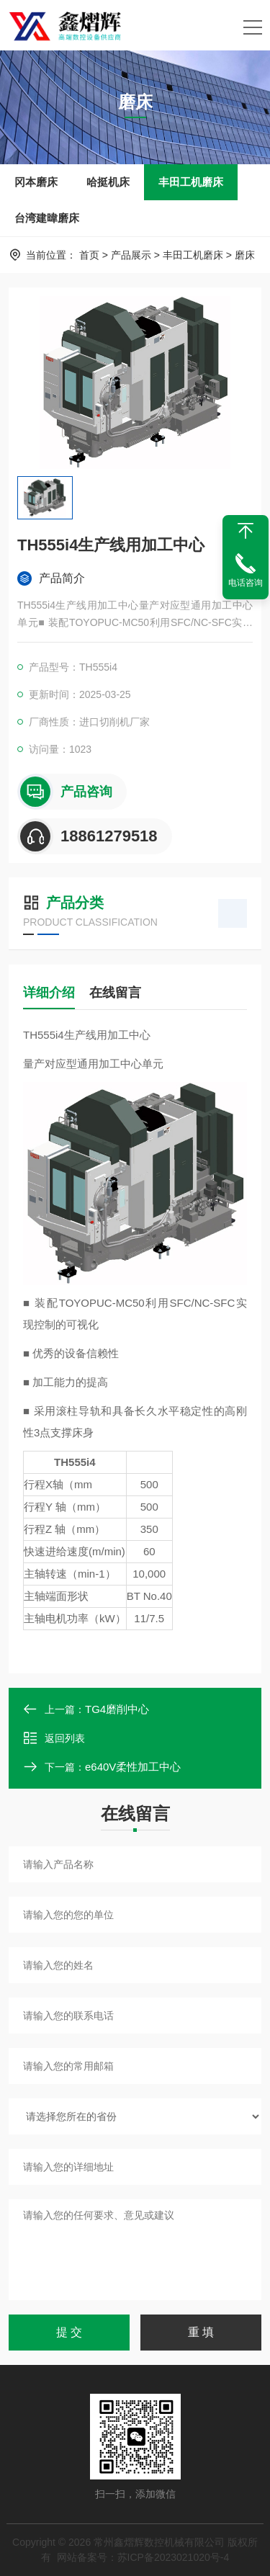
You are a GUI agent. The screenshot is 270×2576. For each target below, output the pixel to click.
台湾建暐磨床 (46, 218)
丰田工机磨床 (190, 182)
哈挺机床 (108, 182)
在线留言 (115, 992)
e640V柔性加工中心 (133, 1767)
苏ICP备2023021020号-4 (173, 2557)
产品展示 (131, 255)
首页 (89, 255)
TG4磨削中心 (117, 1709)
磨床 (245, 255)
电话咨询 (245, 583)
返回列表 (54, 1738)
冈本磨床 (36, 182)
